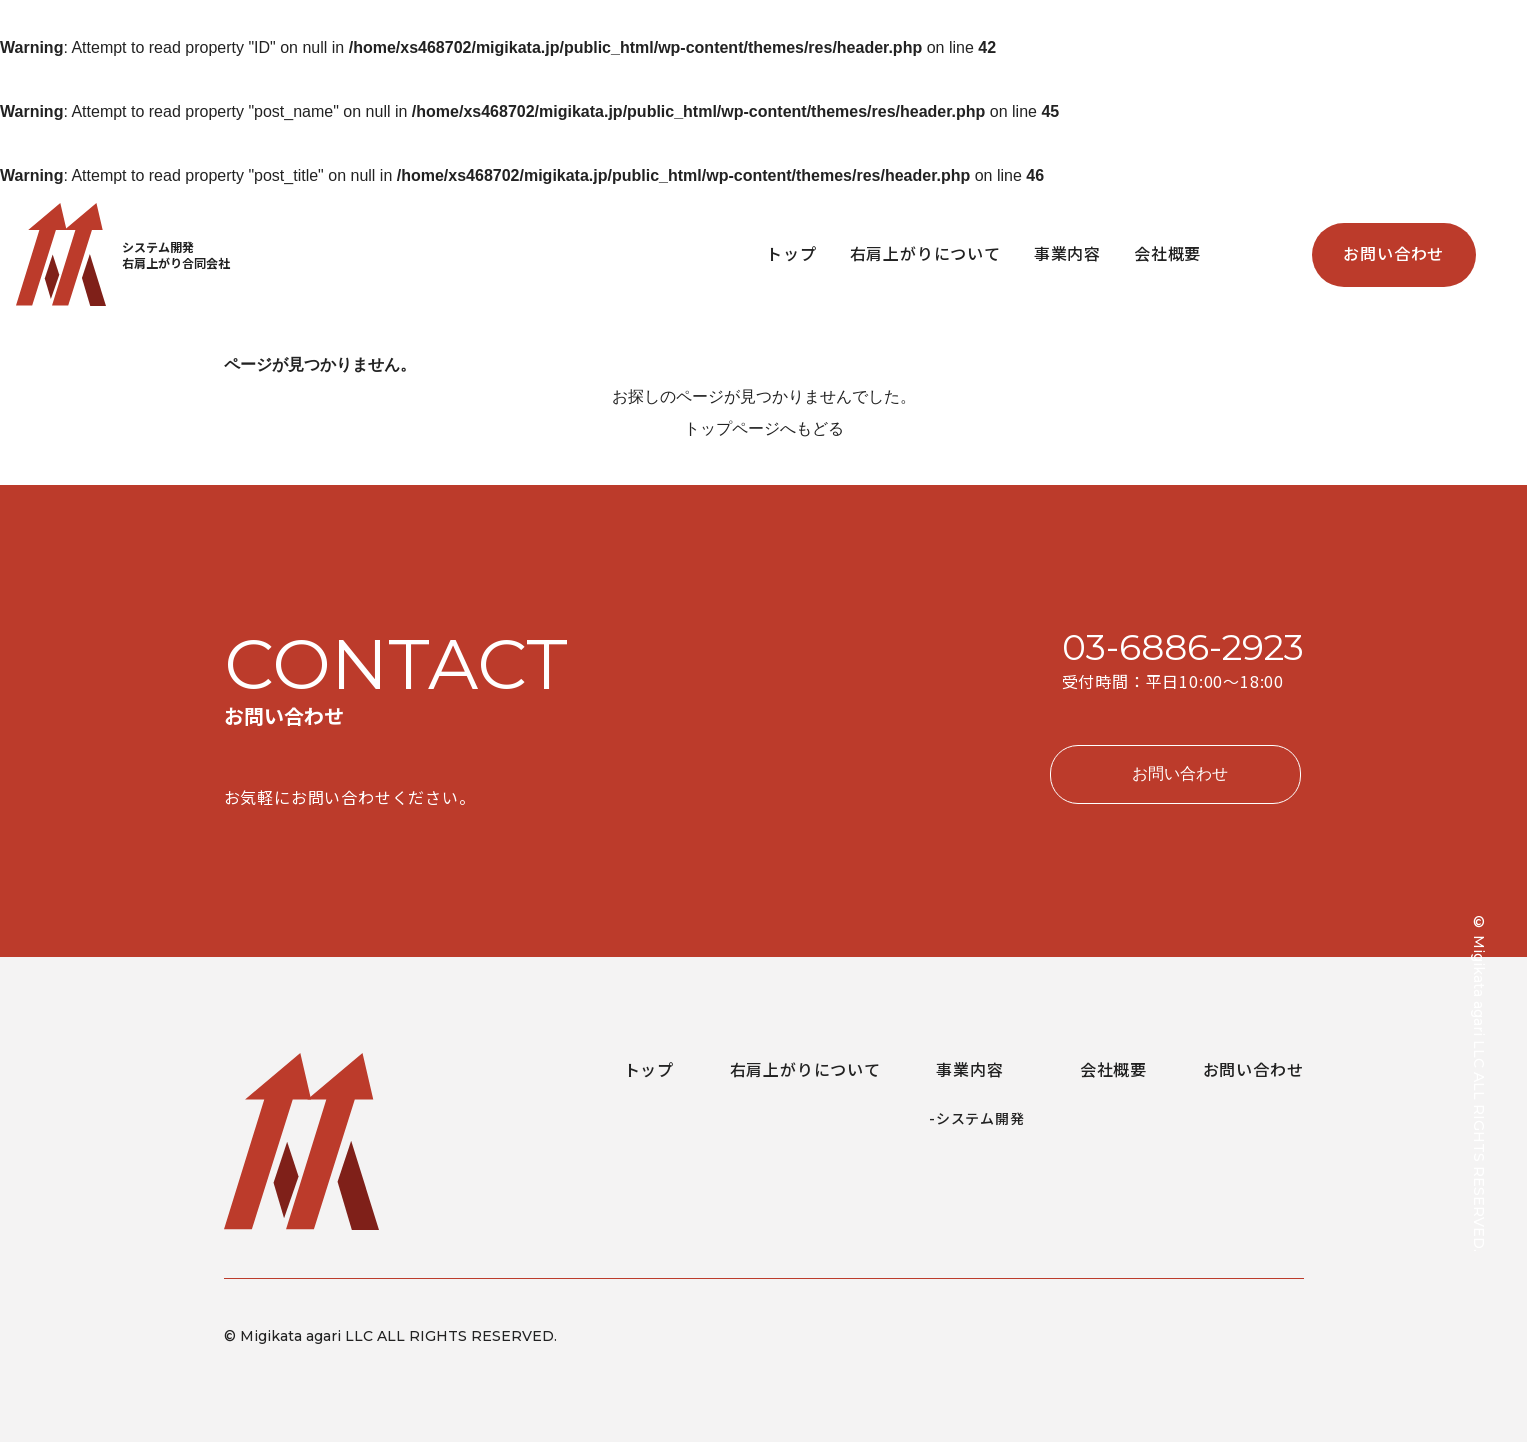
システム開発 (980, 1118)
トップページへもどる (764, 428)
